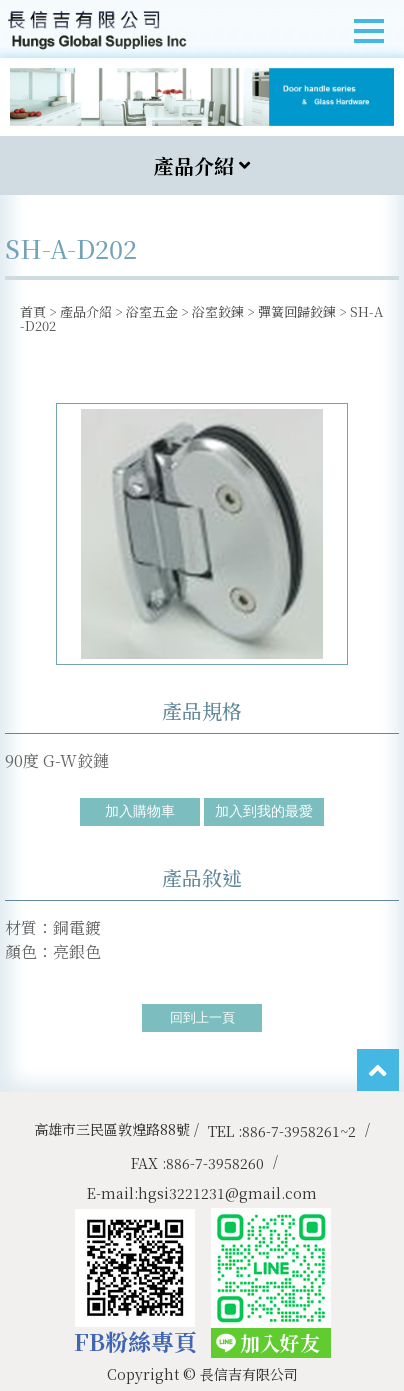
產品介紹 (86, 311)
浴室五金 (152, 311)
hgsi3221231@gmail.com (227, 1193)
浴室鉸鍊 (218, 311)
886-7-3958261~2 (299, 1131)
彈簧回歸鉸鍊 (297, 311)
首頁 (33, 311)
